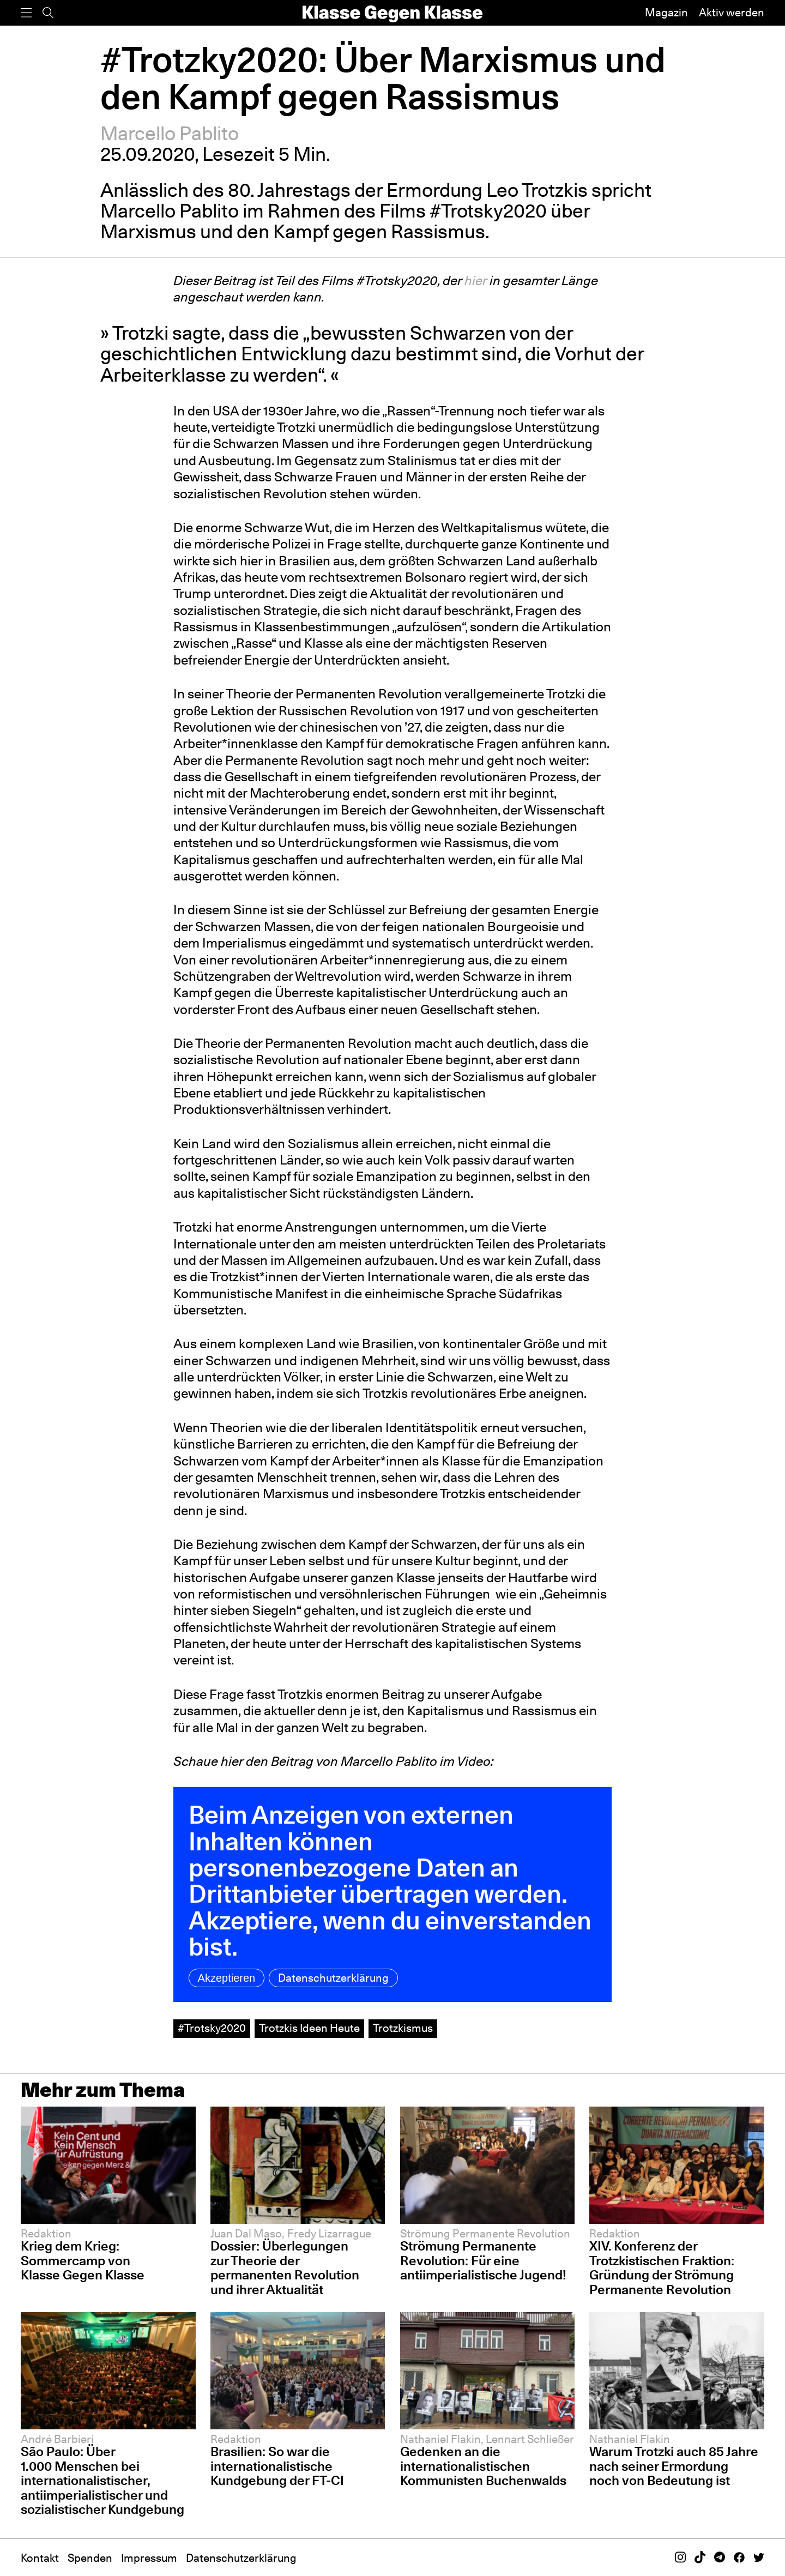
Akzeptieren (227, 1978)
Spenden (90, 2558)
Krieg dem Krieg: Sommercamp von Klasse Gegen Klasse (82, 2260)
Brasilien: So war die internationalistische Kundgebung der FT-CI (277, 2466)
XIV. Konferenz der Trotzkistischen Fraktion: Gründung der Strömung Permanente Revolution (661, 2267)
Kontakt (40, 2558)
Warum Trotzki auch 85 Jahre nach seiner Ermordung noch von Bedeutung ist (673, 2466)
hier (475, 280)
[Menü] (26, 12)
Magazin (666, 12)
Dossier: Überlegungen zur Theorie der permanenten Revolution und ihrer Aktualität (284, 2267)
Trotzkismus (403, 2028)
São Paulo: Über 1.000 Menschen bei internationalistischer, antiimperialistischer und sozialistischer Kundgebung (102, 2480)
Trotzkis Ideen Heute (309, 2028)
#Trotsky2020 (212, 2028)
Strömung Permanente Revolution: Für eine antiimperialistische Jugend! (483, 2260)
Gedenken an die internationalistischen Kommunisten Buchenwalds (483, 2466)
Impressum (149, 2558)
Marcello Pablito (169, 133)
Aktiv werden (731, 12)
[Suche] (48, 12)
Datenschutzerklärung (333, 1977)
